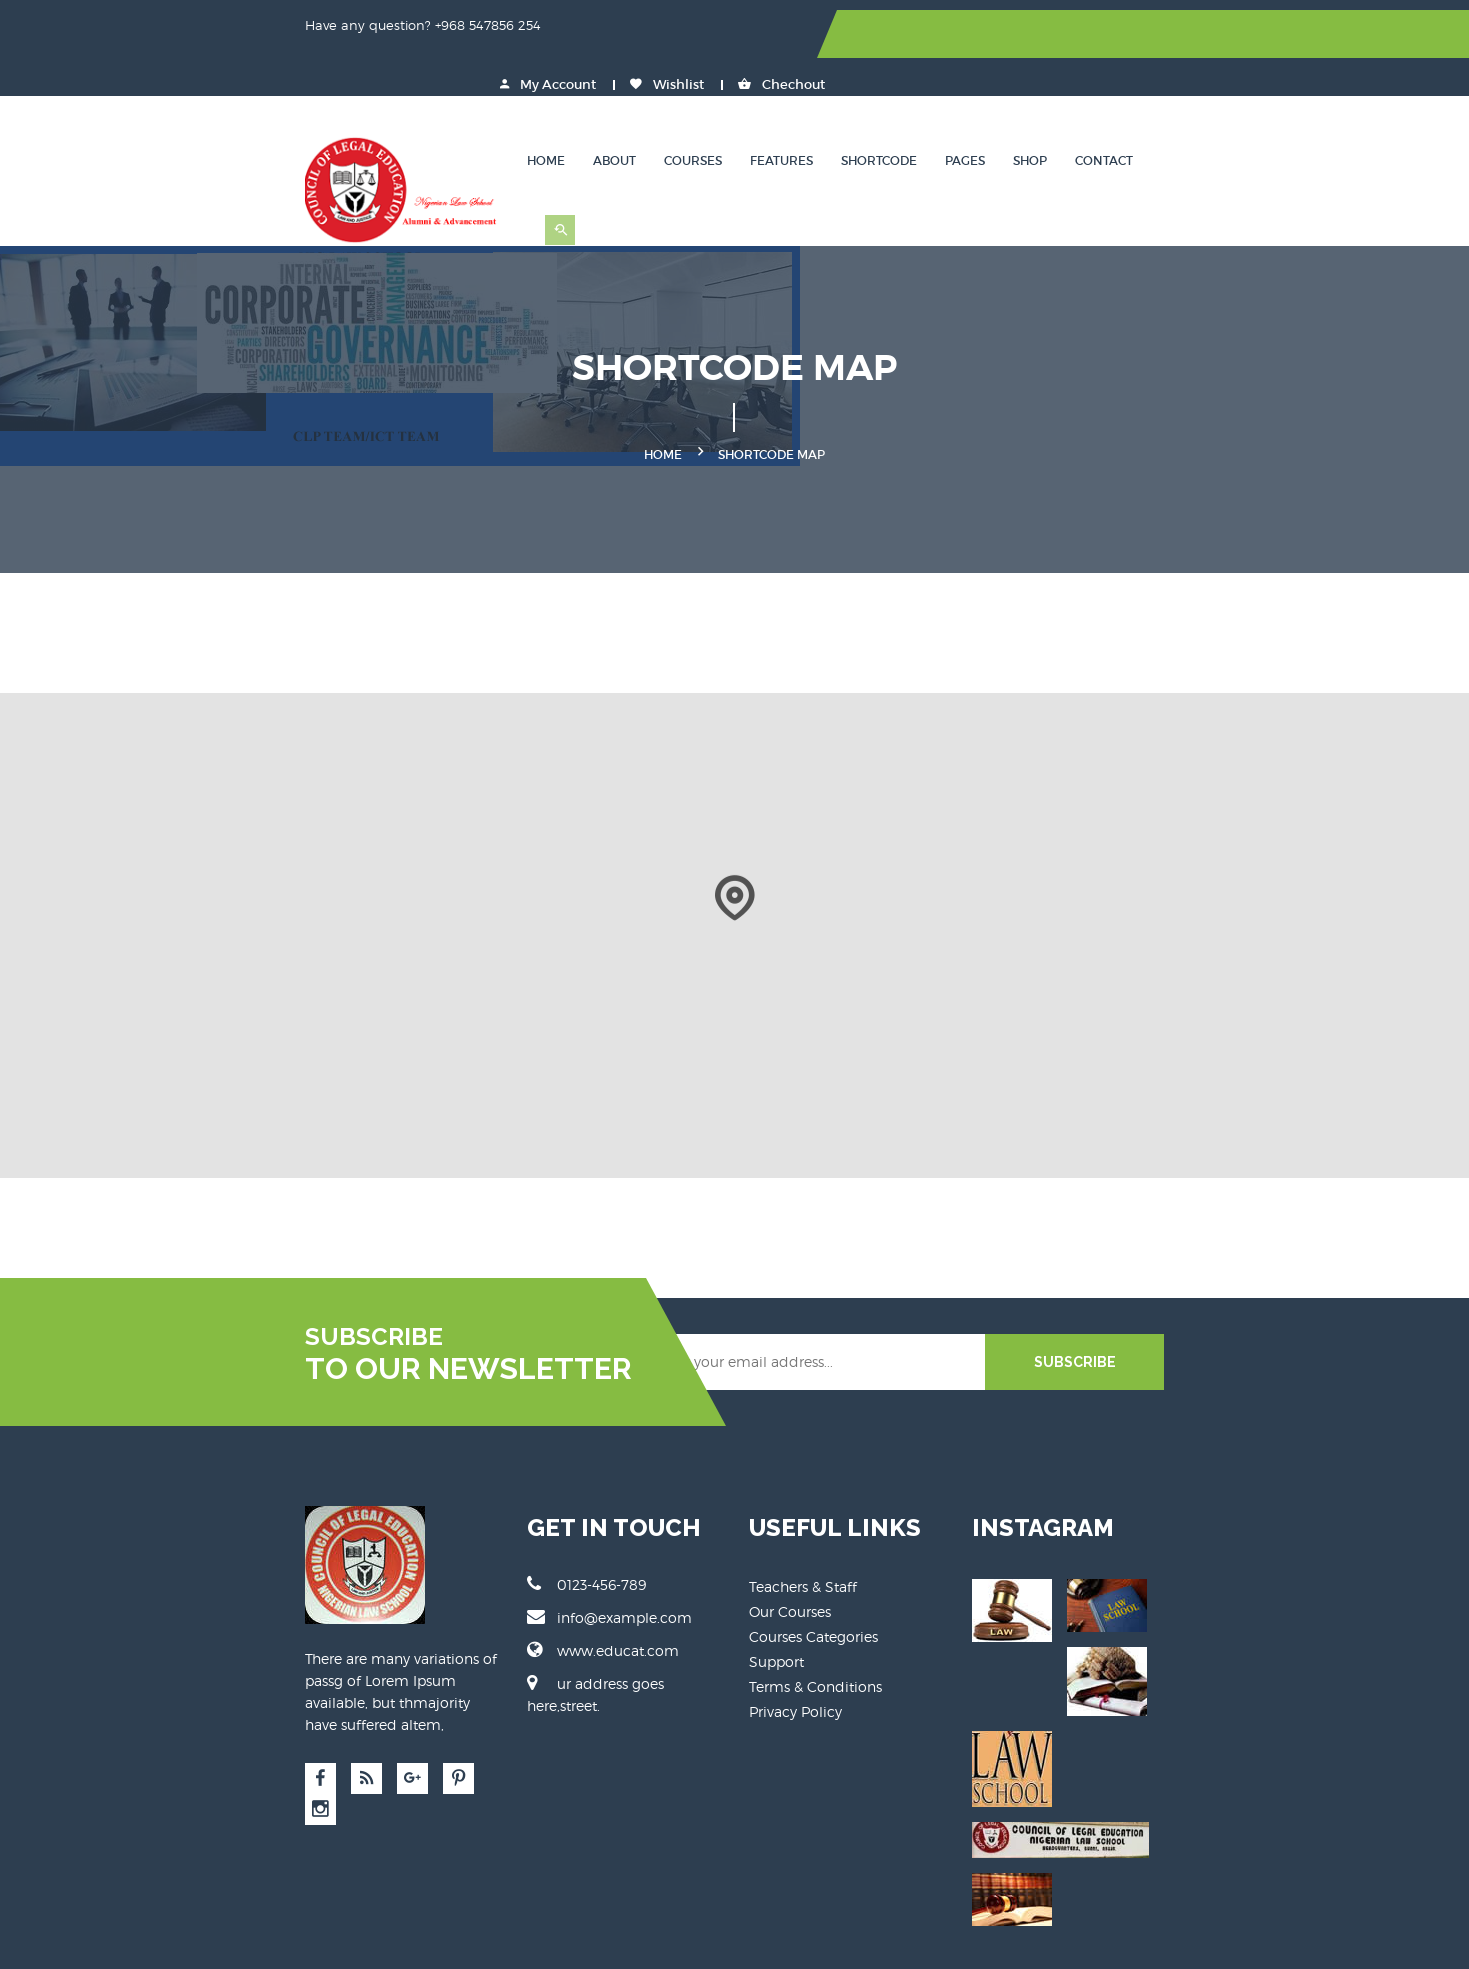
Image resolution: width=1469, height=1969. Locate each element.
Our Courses (791, 1567)
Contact (1239, 114)
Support (777, 1617)
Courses (828, 114)
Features (916, 114)
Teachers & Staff (804, 1542)
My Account (1043, 34)
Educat (482, 1939)
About (749, 114)
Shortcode (1014, 114)
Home (681, 114)
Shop (1165, 114)
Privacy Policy (796, 1667)
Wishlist (1162, 34)
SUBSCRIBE (1230, 1318)
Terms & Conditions (816, 1642)
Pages (1100, 114)
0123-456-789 (509, 1540)
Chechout (1276, 34)
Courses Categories (814, 1592)
